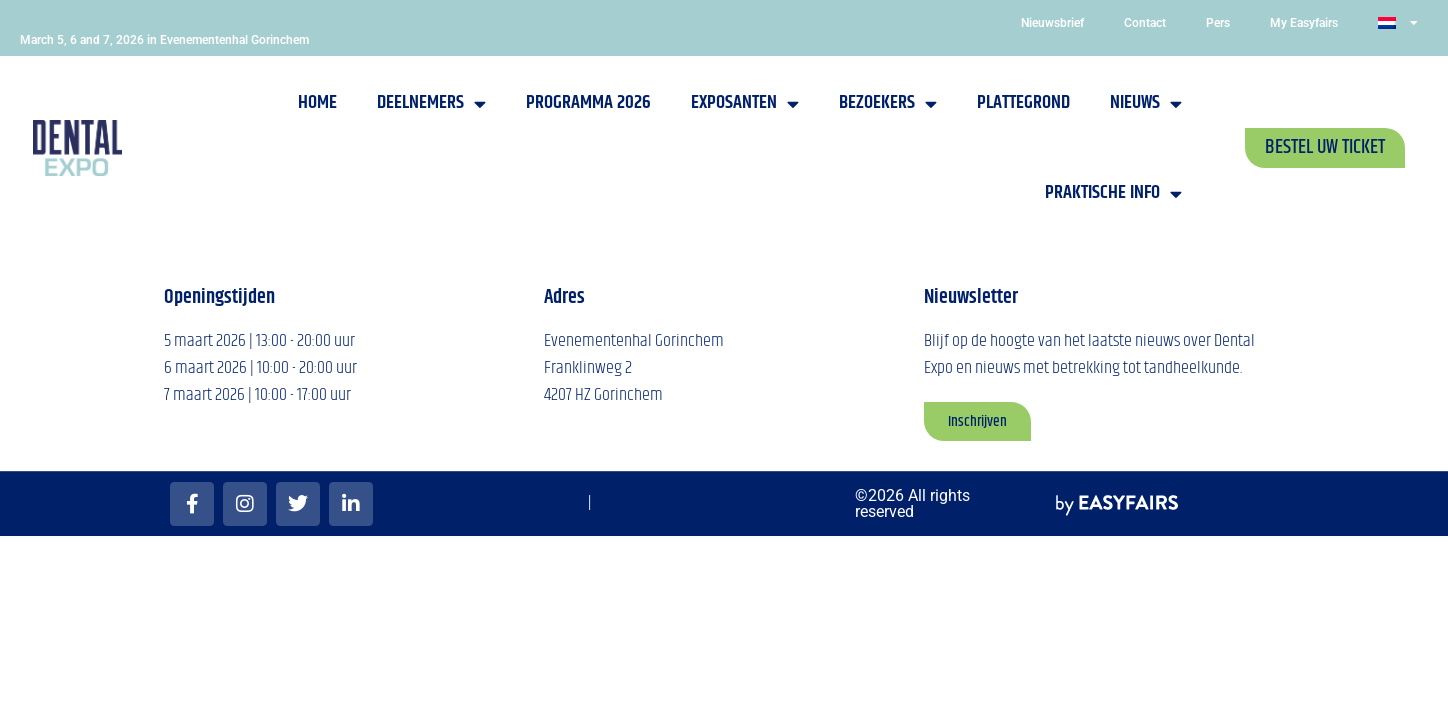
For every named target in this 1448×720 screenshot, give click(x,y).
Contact (1145, 23)
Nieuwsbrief (1052, 23)
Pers (1218, 23)
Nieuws (1146, 103)
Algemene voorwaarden (518, 503)
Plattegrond (1023, 102)
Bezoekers (888, 103)
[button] (1325, 148)
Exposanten (745, 103)
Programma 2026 (588, 102)
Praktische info (1113, 193)
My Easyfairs (1304, 23)
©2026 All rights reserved (912, 503)
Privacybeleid (786, 504)
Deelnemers (431, 103)
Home (317, 102)
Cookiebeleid (629, 503)
